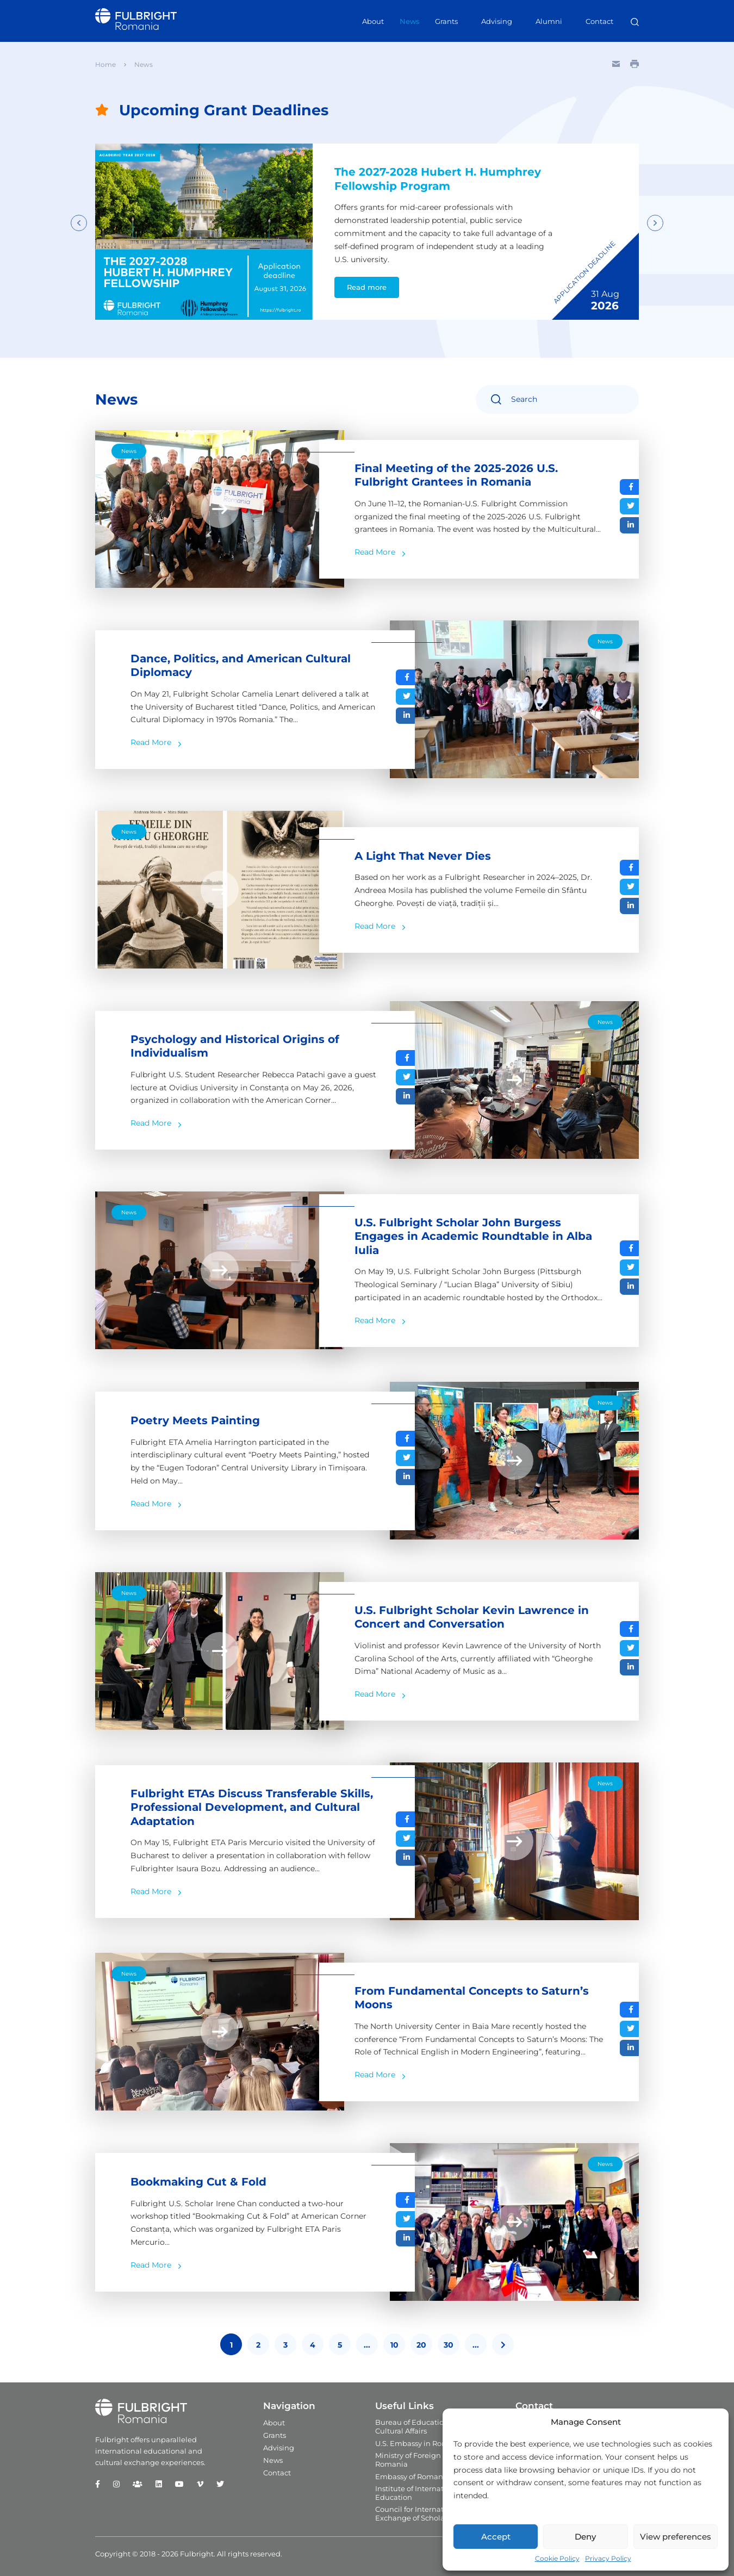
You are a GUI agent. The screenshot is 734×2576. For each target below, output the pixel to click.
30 (448, 2345)
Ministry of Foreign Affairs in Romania (424, 2459)
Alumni (549, 21)
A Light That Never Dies (422, 856)
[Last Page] (503, 2345)
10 (394, 2345)
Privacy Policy (608, 2558)
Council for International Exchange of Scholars (418, 2513)
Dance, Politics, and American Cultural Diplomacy (240, 666)
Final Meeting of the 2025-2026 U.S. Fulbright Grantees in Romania (456, 475)
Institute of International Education (418, 2492)
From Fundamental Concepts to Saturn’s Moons (471, 1998)
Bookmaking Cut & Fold (198, 2182)
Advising (496, 21)
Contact (599, 21)
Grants (446, 21)
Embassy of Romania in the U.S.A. (434, 2476)
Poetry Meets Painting (195, 1420)
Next (655, 223)
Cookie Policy (557, 2558)
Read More (374, 552)
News (409, 21)
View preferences (675, 2536)
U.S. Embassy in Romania (420, 2443)
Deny (585, 2536)
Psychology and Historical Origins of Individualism (234, 1046)
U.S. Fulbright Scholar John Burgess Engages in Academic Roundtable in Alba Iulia (473, 1237)
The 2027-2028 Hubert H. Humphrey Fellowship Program (437, 179)
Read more (366, 288)
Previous (79, 223)
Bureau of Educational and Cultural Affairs (423, 2426)
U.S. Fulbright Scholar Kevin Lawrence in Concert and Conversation (471, 1617)
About (373, 21)
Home (105, 64)
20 (421, 2345)
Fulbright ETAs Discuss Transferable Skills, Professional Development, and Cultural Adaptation (251, 1808)
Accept (496, 2536)
